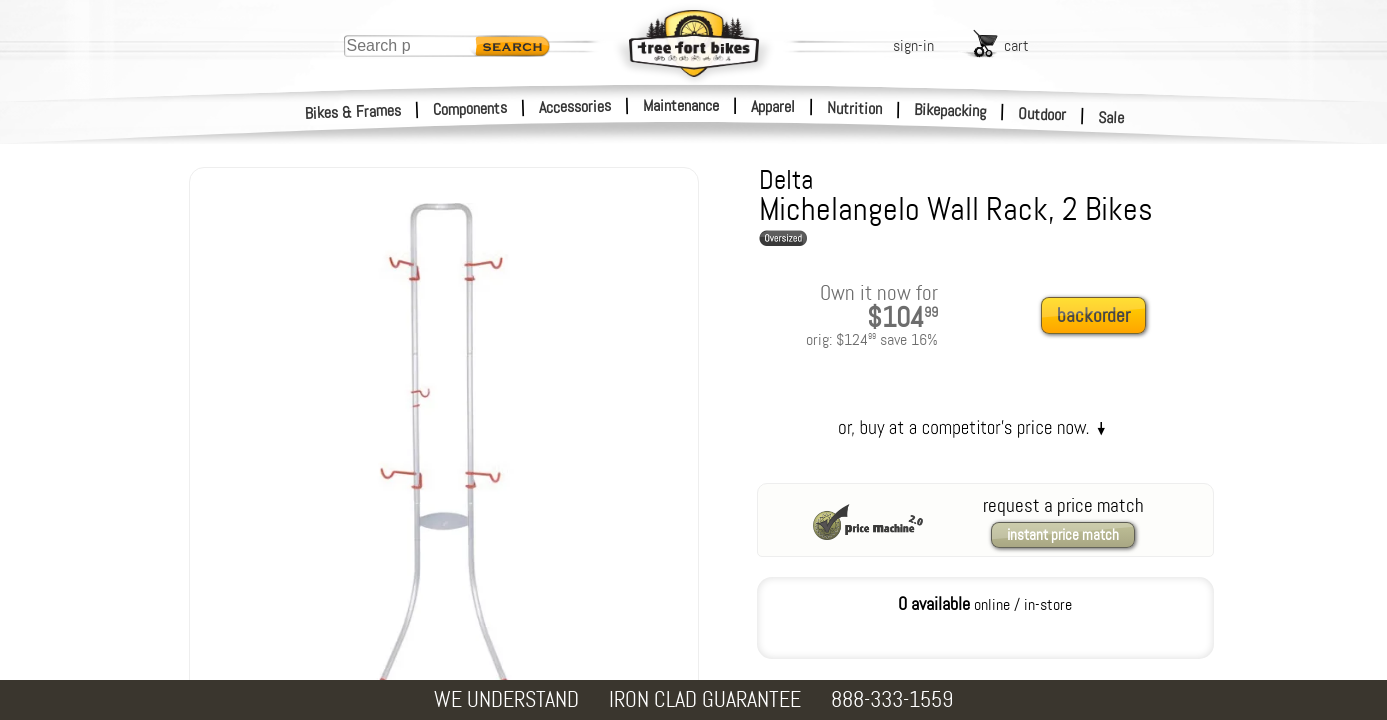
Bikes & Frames (353, 112)
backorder (1093, 315)
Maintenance (681, 105)
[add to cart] (1099, 316)
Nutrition (854, 108)
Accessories (575, 106)
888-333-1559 (892, 699)
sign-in (913, 45)
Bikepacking (950, 110)
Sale (1111, 118)
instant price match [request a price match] (1063, 535)
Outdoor (1042, 114)
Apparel (773, 106)
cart (1016, 45)
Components (470, 108)
